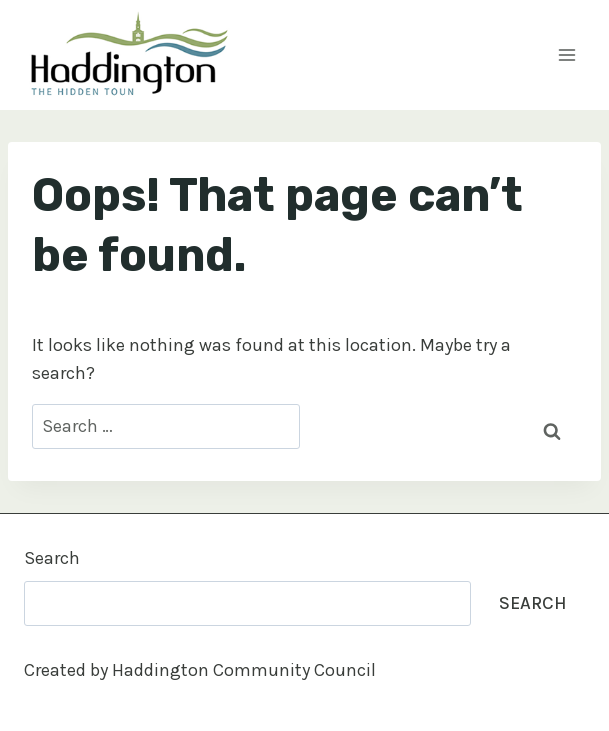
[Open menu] (566, 54)
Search (52, 558)
